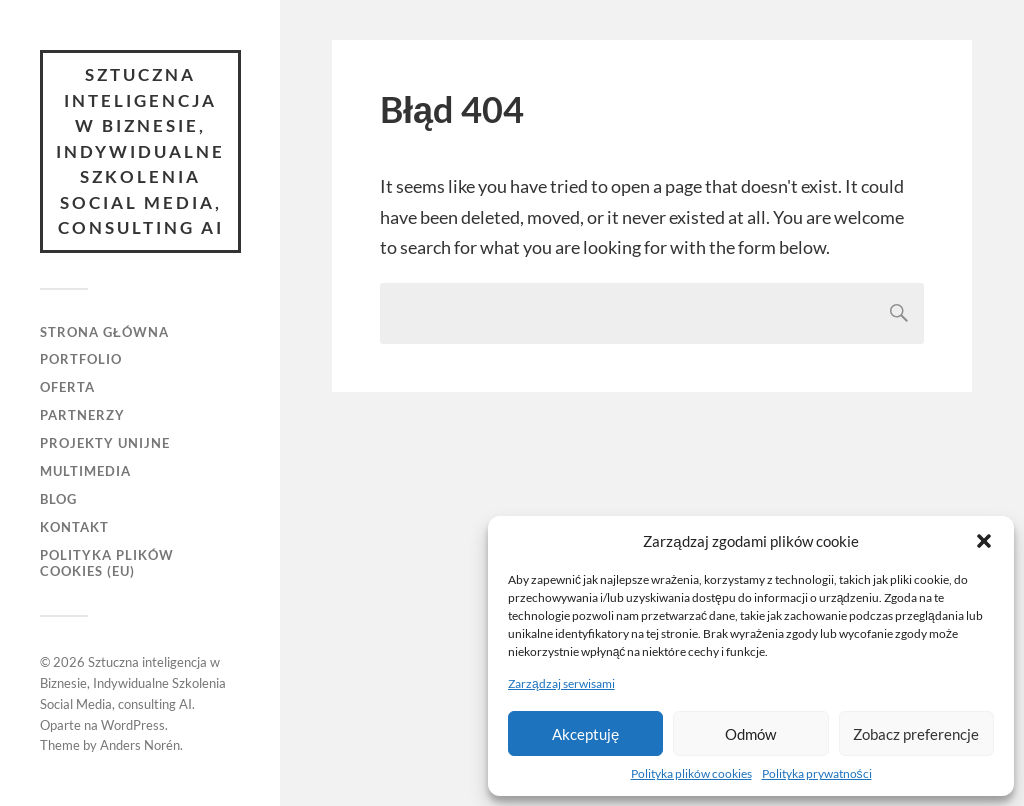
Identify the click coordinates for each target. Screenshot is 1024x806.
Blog (58, 499)
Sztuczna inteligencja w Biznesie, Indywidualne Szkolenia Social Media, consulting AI (140, 151)
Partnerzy (82, 415)
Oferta (67, 387)
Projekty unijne (105, 443)
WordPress (133, 725)
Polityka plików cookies (691, 773)
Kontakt (74, 527)
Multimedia (85, 471)
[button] (984, 541)
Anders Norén (140, 745)
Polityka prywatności (817, 773)
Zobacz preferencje (916, 734)
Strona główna (104, 332)
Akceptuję (585, 734)
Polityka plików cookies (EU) (107, 563)
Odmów (750, 734)
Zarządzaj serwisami (561, 683)
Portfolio (81, 359)
